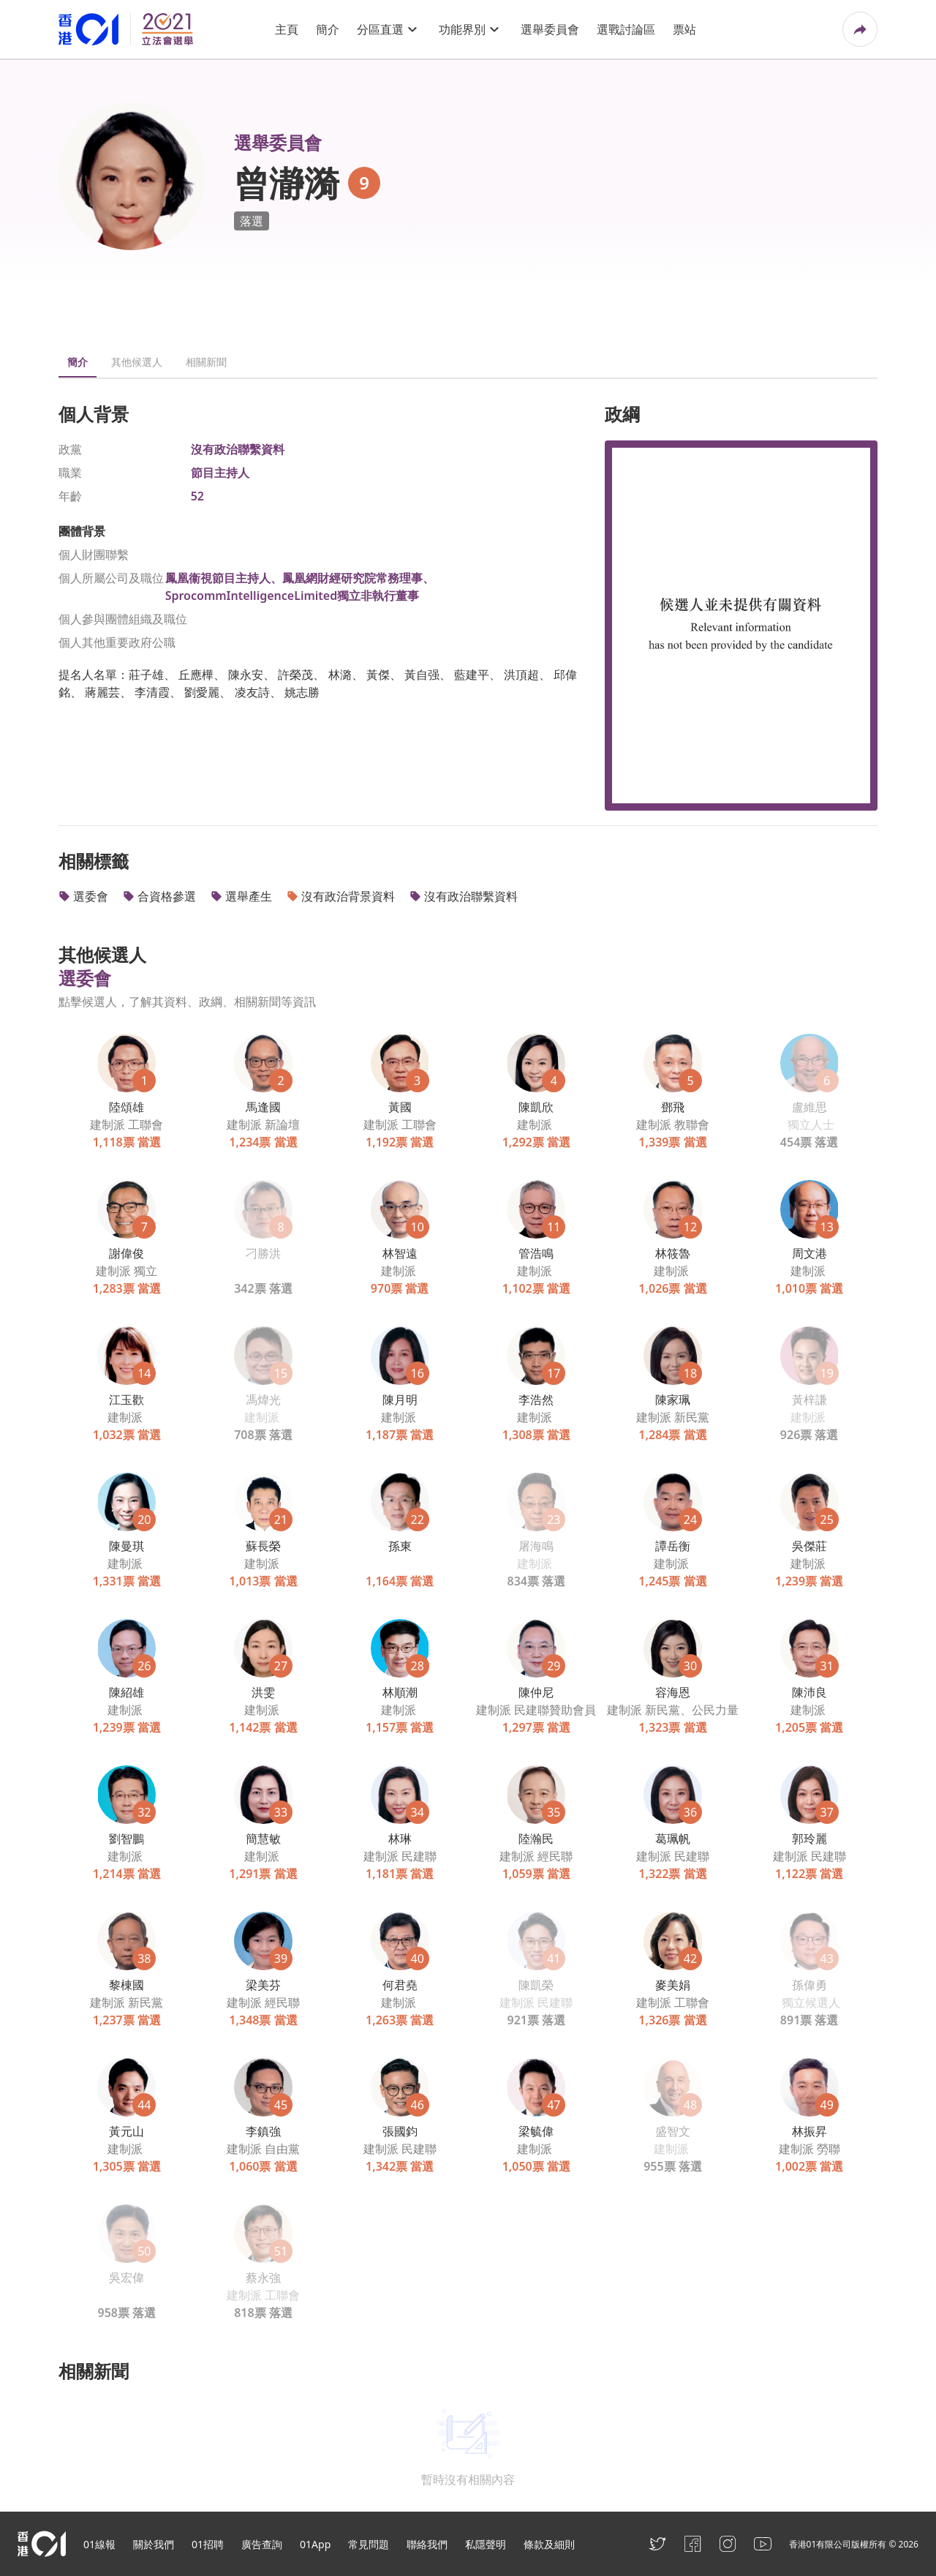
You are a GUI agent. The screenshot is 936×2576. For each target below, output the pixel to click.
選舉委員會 (550, 29)
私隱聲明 (485, 2544)
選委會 (83, 896)
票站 (684, 29)
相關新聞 (206, 362)
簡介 (327, 29)
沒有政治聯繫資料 (464, 896)
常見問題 (368, 2544)
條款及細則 (549, 2544)
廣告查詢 (261, 2544)
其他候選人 (136, 362)
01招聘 (208, 2544)
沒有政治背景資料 (341, 896)
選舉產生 (241, 896)
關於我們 (153, 2544)
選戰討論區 (626, 29)
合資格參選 (159, 896)
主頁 (286, 29)
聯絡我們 (427, 2544)
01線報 (99, 2544)
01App (315, 2544)
